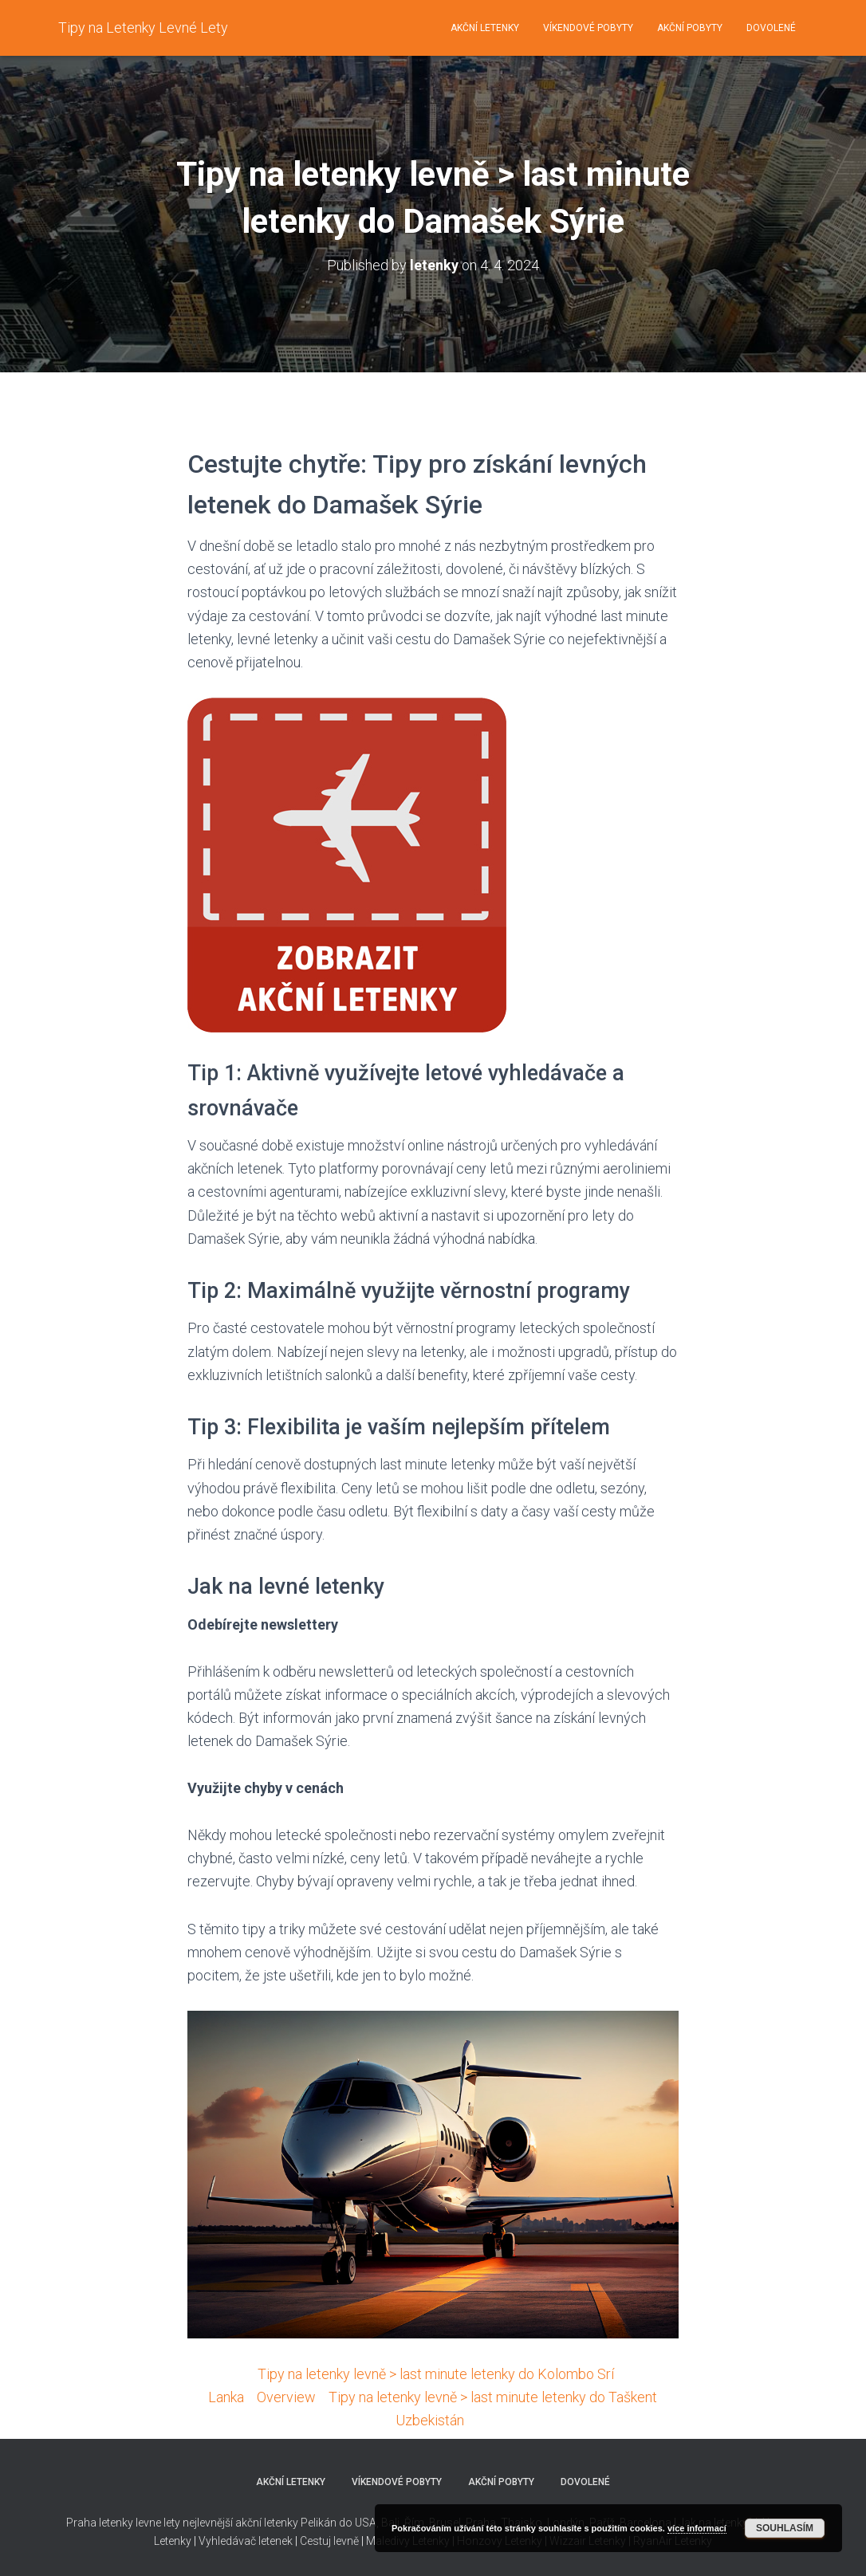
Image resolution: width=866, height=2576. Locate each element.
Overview (286, 2397)
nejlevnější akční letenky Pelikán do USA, (281, 2522)
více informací (696, 2528)
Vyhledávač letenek (246, 2541)
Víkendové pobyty (588, 27)
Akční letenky (485, 27)
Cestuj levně (329, 2541)
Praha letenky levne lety (123, 2522)
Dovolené (771, 27)
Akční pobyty (689, 27)
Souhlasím (784, 2528)
